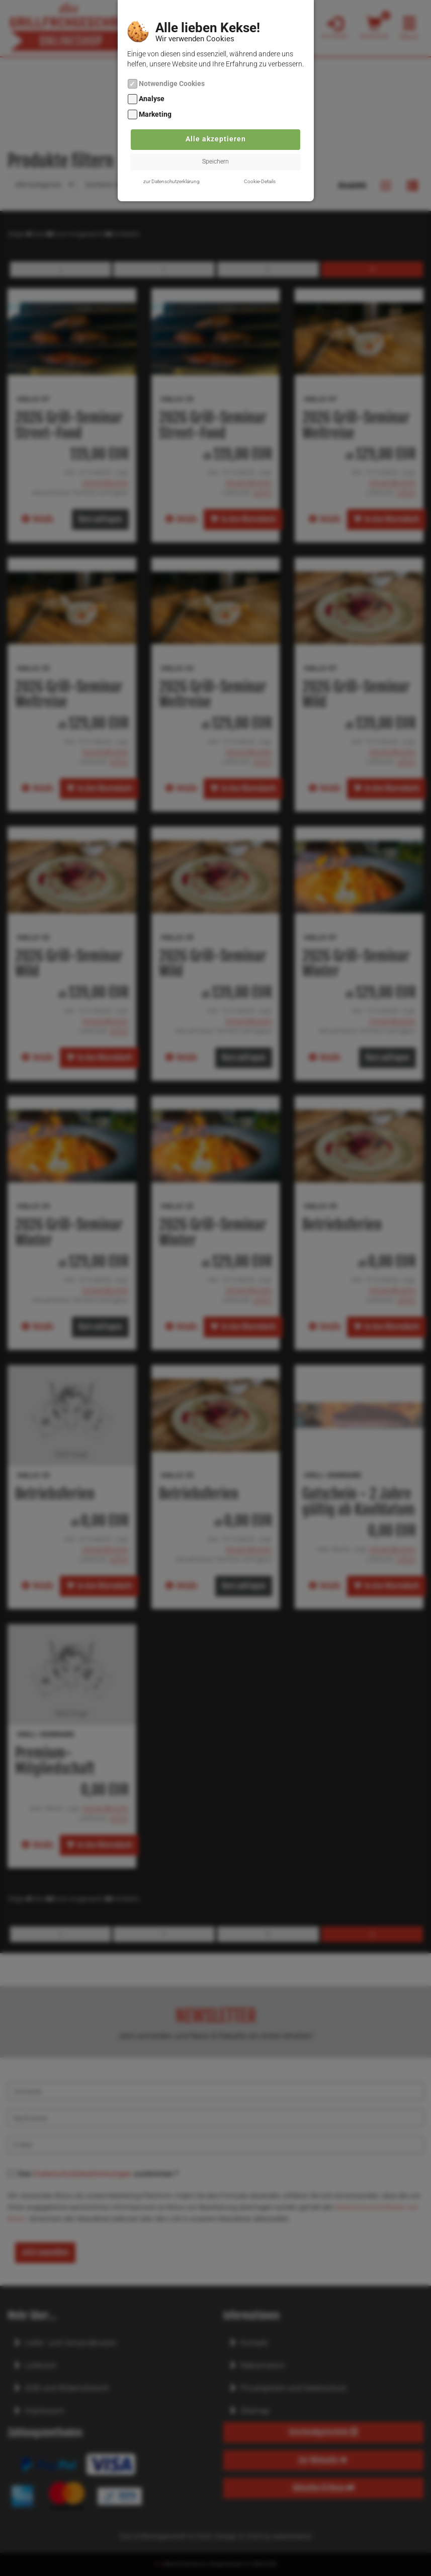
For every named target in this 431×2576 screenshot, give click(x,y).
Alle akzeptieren (216, 139)
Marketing (155, 114)
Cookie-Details (260, 181)
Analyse (151, 99)
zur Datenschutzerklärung (171, 181)
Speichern (215, 161)
